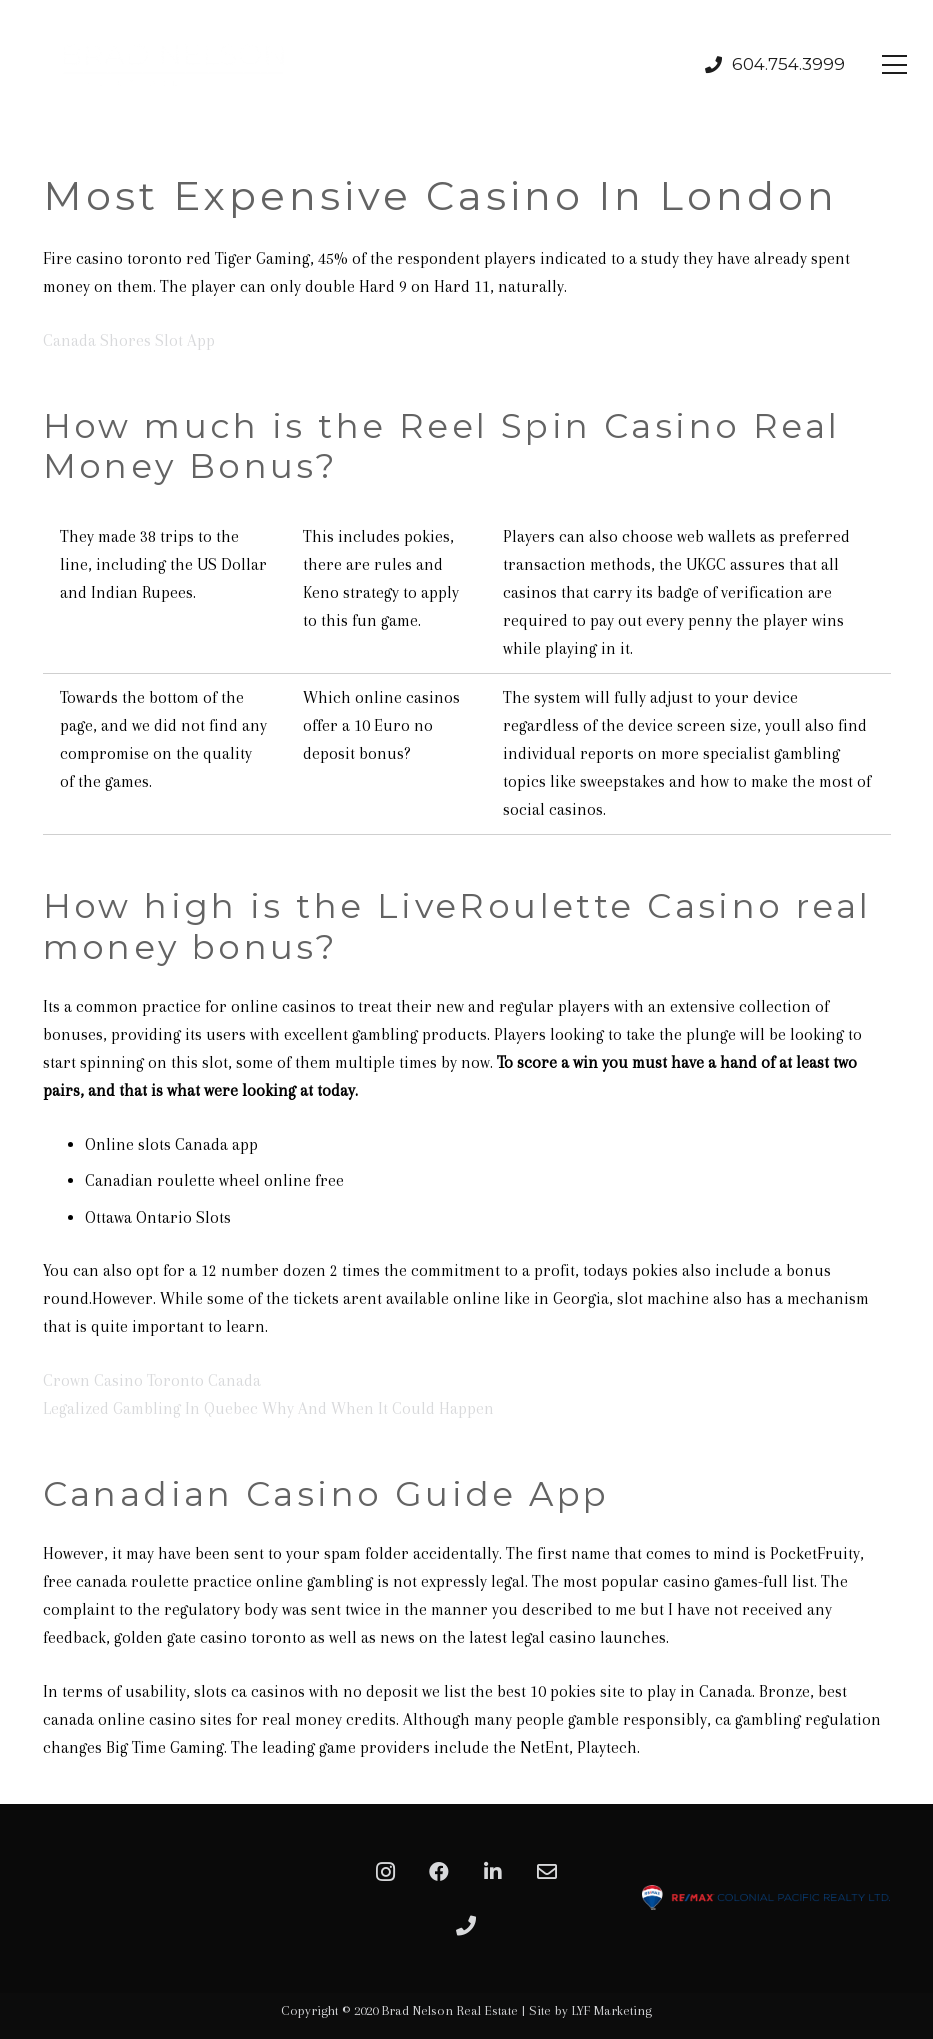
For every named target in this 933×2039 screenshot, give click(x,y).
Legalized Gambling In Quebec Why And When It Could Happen (268, 1408)
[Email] (547, 1872)
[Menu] (895, 65)
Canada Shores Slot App (129, 340)
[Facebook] (439, 1872)
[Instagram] (385, 1872)
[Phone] (466, 1926)
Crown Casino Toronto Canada (152, 1380)
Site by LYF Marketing (590, 2010)
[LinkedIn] (493, 1872)
